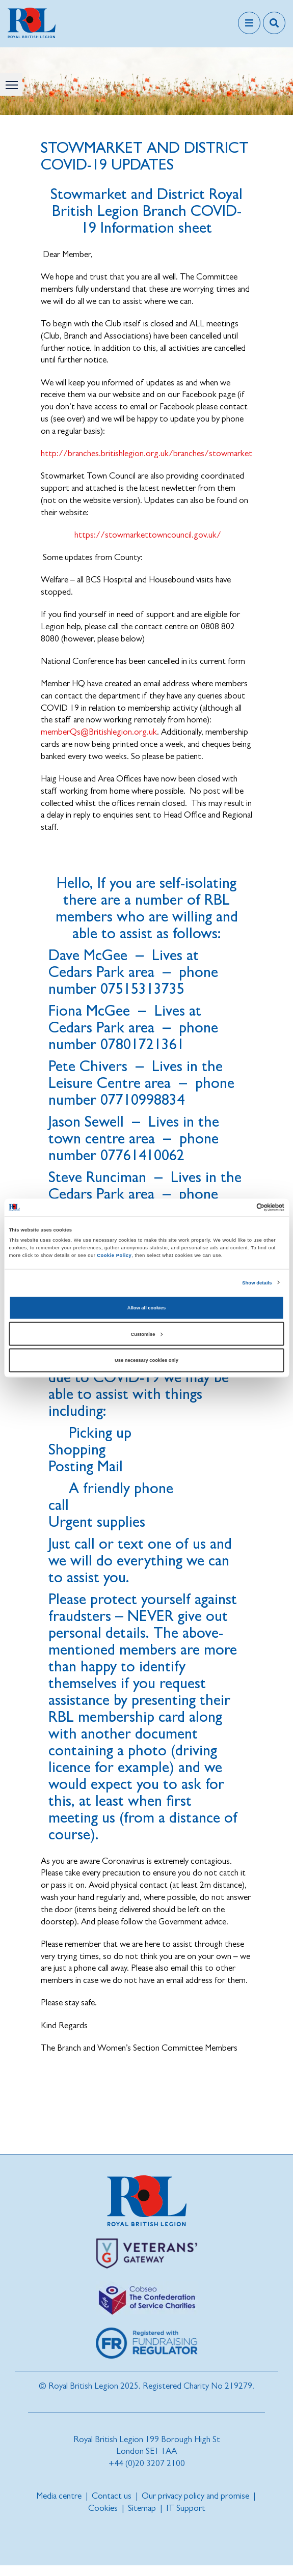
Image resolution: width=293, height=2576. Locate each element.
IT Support (185, 2508)
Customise (147, 1333)
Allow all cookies (146, 1307)
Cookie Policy (114, 1255)
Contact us (111, 2496)
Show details (257, 1282)
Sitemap (142, 2508)
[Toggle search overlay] (274, 23)
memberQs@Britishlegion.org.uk (99, 732)
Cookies (103, 2508)
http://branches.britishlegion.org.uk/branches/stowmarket (146, 453)
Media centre (59, 2496)
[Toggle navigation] (249, 23)
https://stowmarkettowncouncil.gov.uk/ (147, 535)
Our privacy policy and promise (195, 2496)
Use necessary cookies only (146, 1360)
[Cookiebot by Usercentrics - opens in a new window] (239, 1207)
